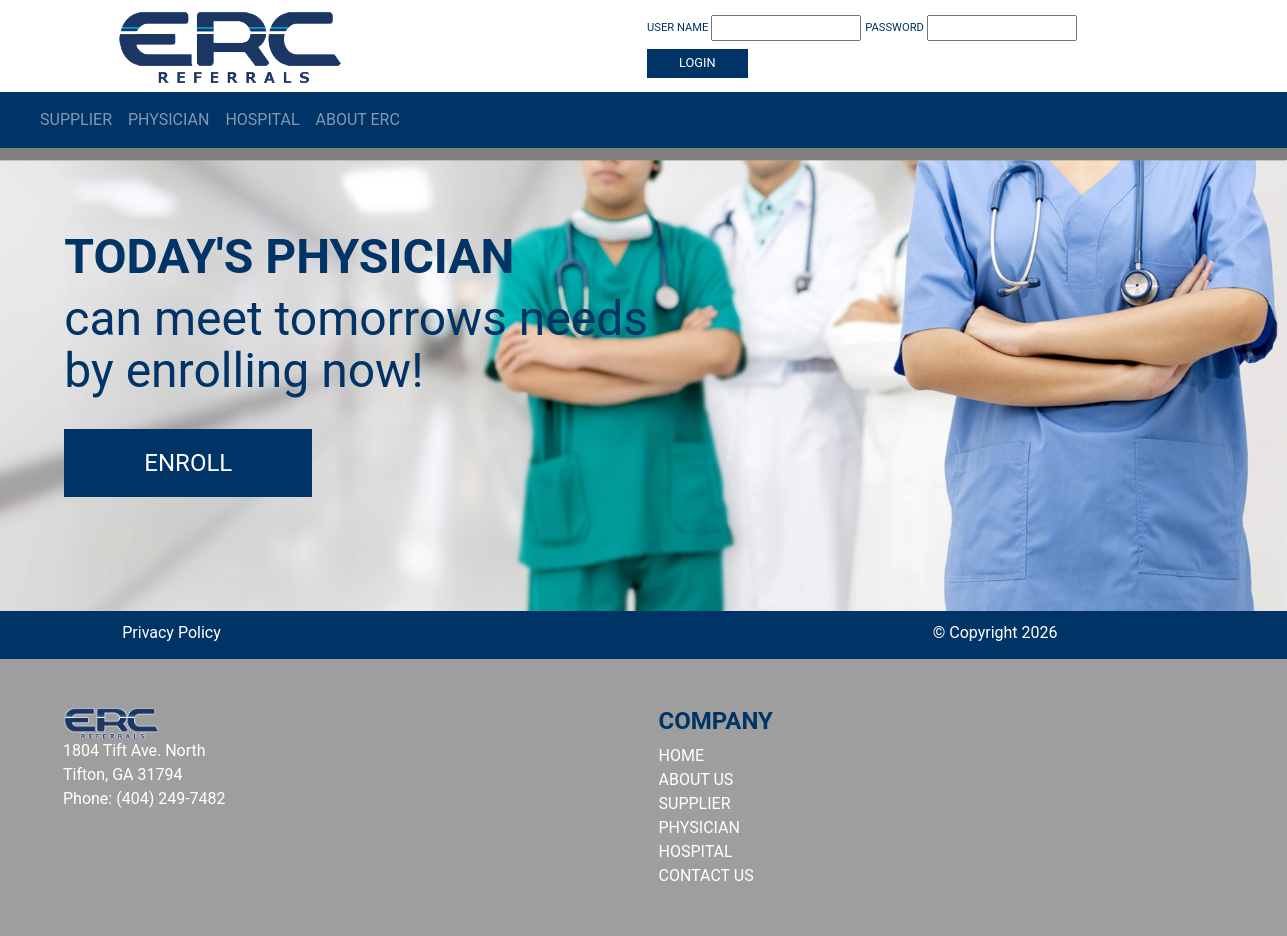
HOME (681, 755)
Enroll (188, 463)
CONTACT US (706, 875)
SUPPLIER (695, 803)
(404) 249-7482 (170, 798)
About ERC (358, 119)
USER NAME (754, 28)
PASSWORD (971, 28)
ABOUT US (696, 779)
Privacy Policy (171, 632)
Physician (168, 119)
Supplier (76, 119)
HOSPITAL (696, 851)
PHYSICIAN (699, 827)
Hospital (262, 119)
